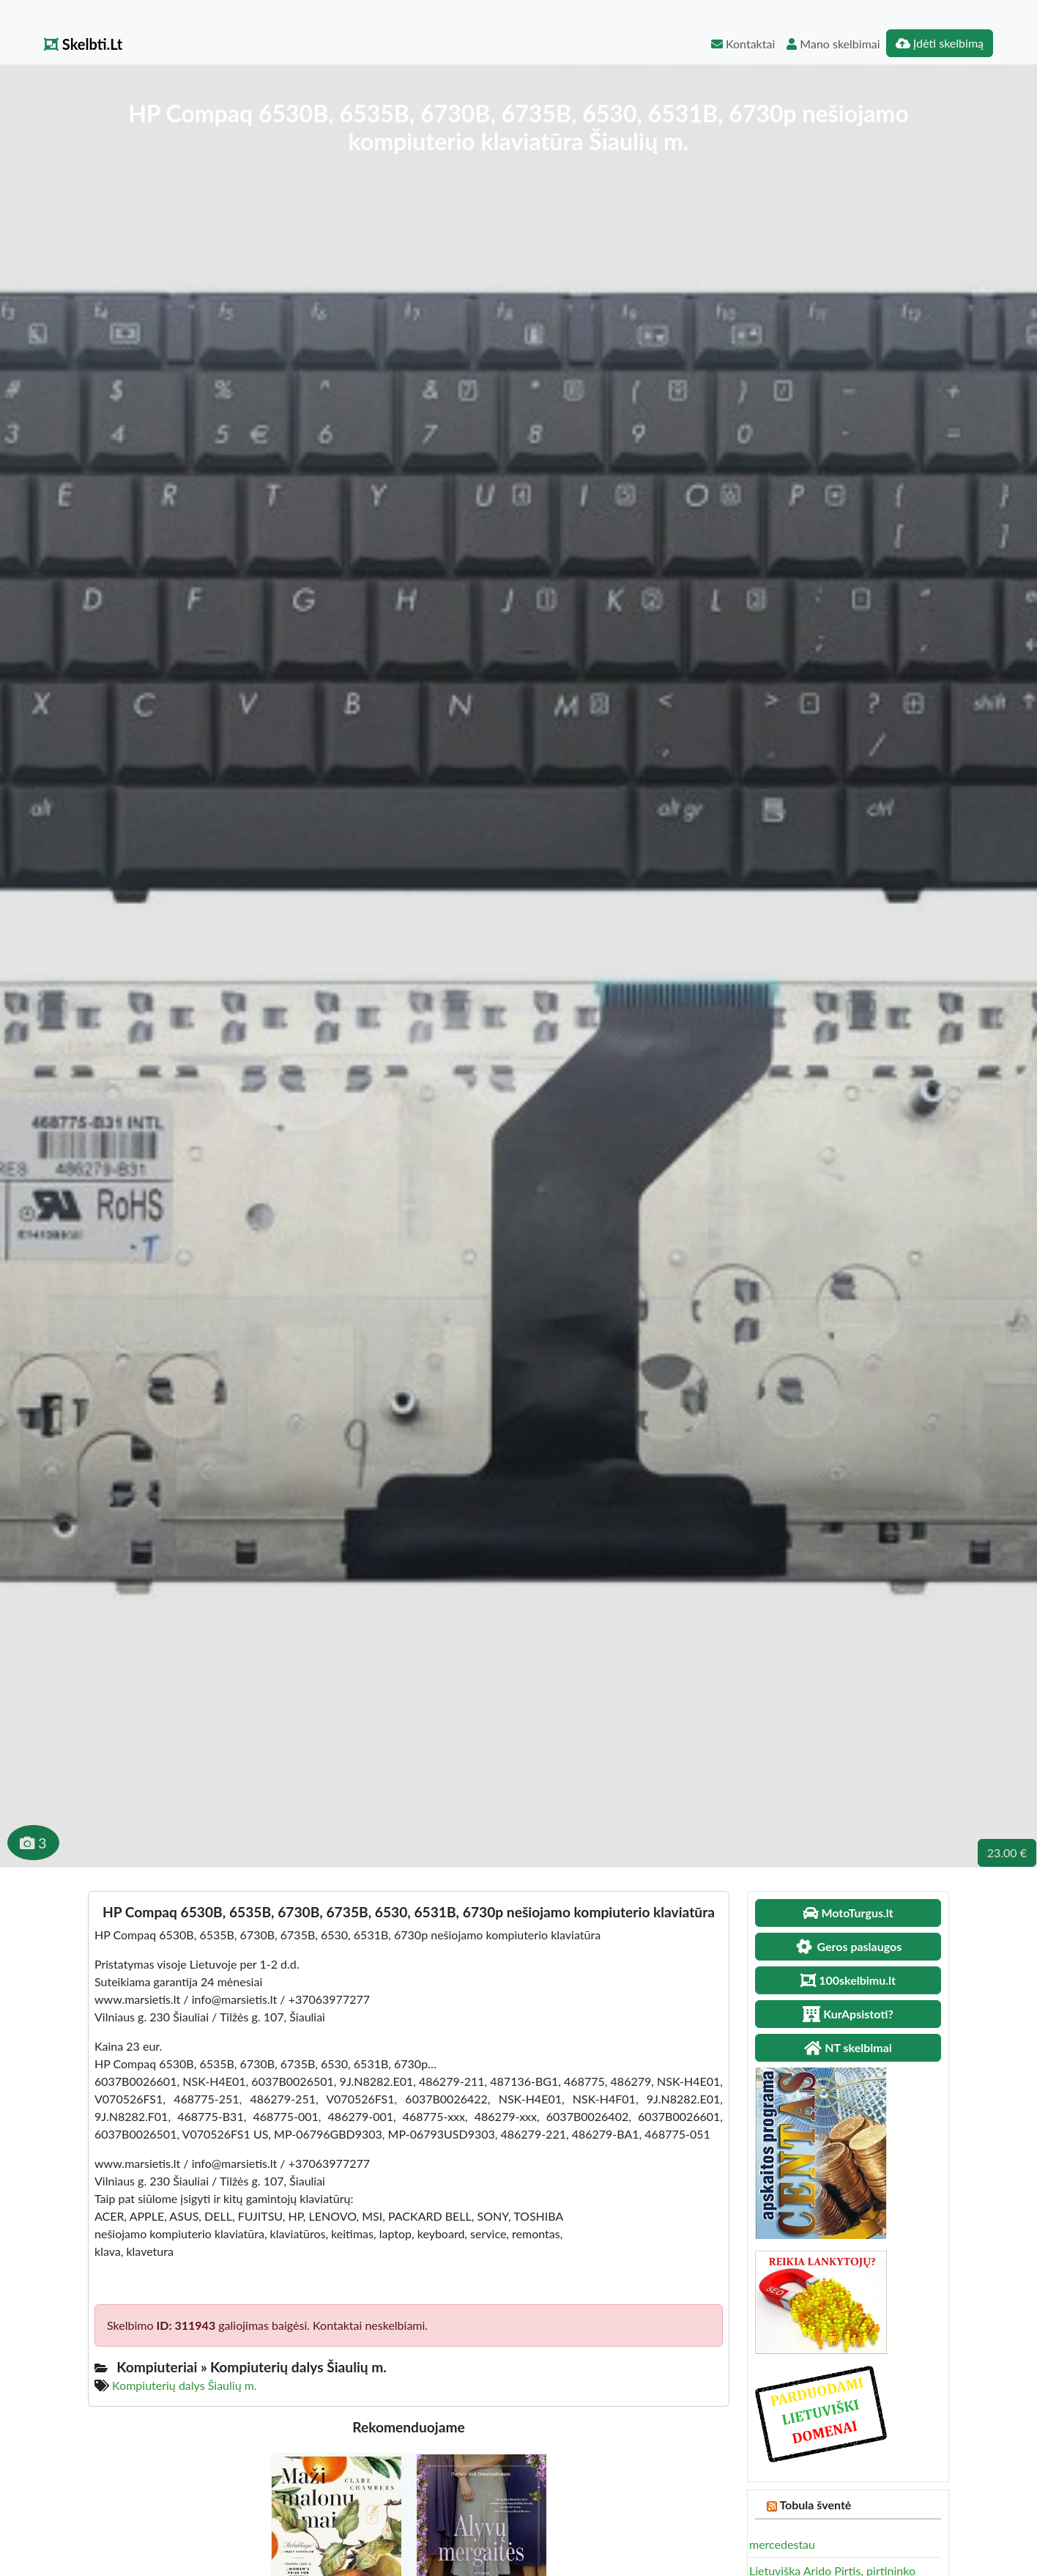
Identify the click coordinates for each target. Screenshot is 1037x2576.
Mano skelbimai (833, 44)
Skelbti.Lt (83, 44)
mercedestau (782, 2544)
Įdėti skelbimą (940, 43)
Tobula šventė (815, 2505)
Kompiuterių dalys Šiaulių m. (184, 2385)
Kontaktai (743, 44)
